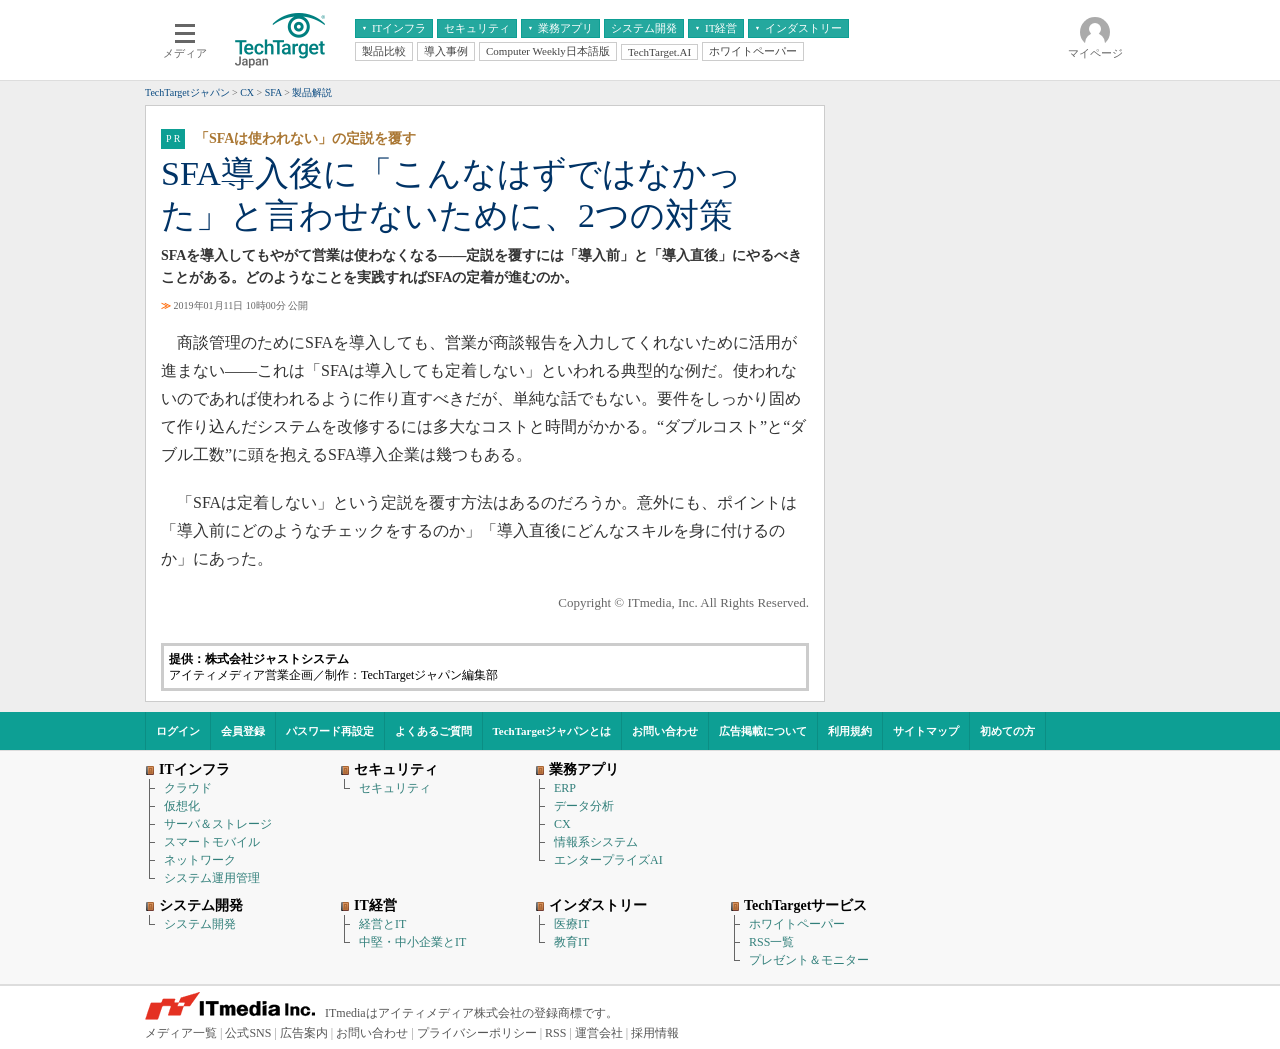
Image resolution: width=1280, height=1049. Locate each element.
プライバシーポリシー (477, 1033)
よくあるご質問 (433, 731)
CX (562, 824)
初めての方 (1007, 731)
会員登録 (243, 731)
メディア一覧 (181, 1033)
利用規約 (850, 731)
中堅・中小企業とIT (412, 942)
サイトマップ (926, 731)
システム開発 (200, 924)
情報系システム (596, 842)
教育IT (571, 942)
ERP (565, 788)
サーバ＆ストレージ (218, 824)
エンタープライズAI (608, 860)
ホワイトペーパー (797, 924)
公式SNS (248, 1033)
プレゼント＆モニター (809, 960)
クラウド (188, 788)
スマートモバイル (212, 842)
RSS (555, 1033)
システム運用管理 (212, 878)
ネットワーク (200, 860)
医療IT (571, 924)
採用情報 (655, 1033)
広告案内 (304, 1033)
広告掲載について (763, 731)
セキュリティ (395, 788)
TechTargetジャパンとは (552, 731)
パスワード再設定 (330, 731)
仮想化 (182, 806)
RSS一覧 (771, 942)
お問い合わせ (665, 731)
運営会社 (599, 1033)
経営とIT (382, 924)
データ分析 (584, 806)
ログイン (178, 731)
